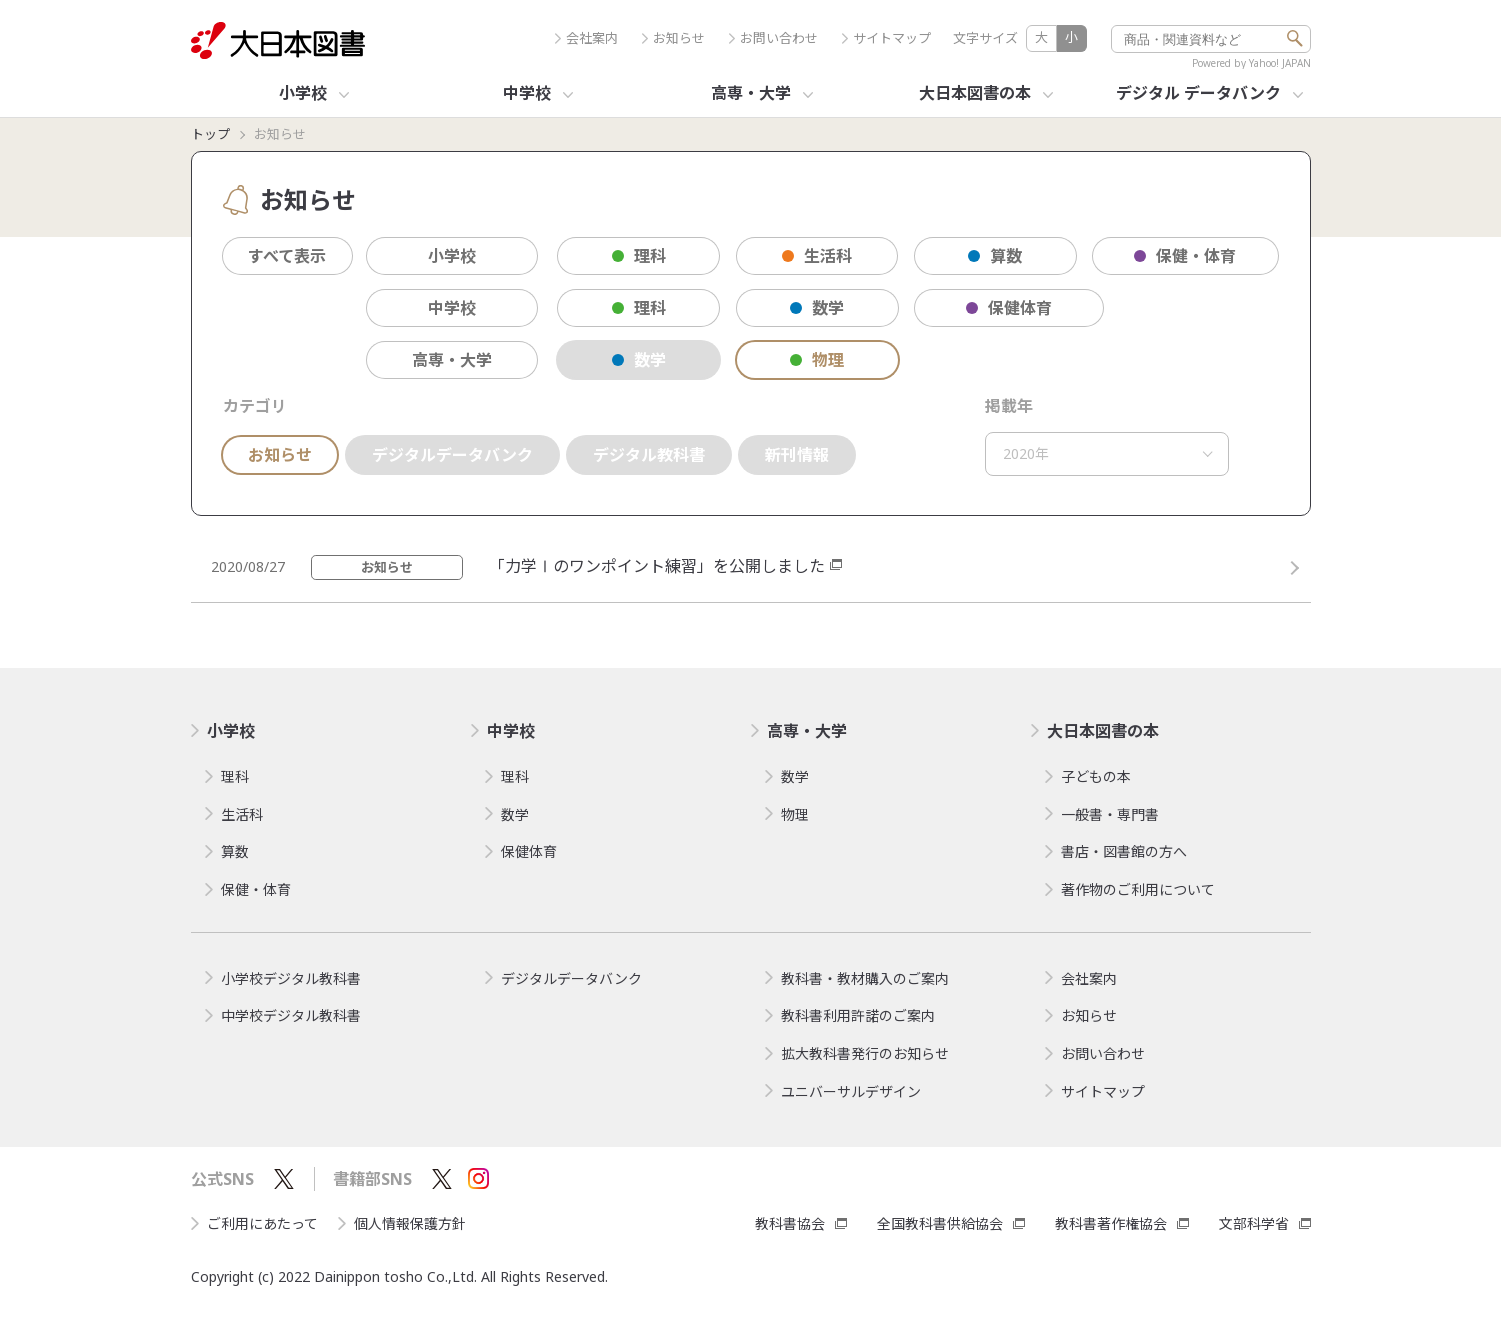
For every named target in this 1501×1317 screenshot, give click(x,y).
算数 (995, 256)
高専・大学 (452, 360)
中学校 (452, 308)
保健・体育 (1185, 256)
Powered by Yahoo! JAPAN (1251, 63)
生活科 (817, 256)
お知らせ (673, 38)
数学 (817, 308)
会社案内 (586, 38)
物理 (817, 360)
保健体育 (1009, 308)
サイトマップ (886, 38)
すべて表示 (287, 256)
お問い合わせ (773, 38)
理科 (639, 256)
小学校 (452, 256)
